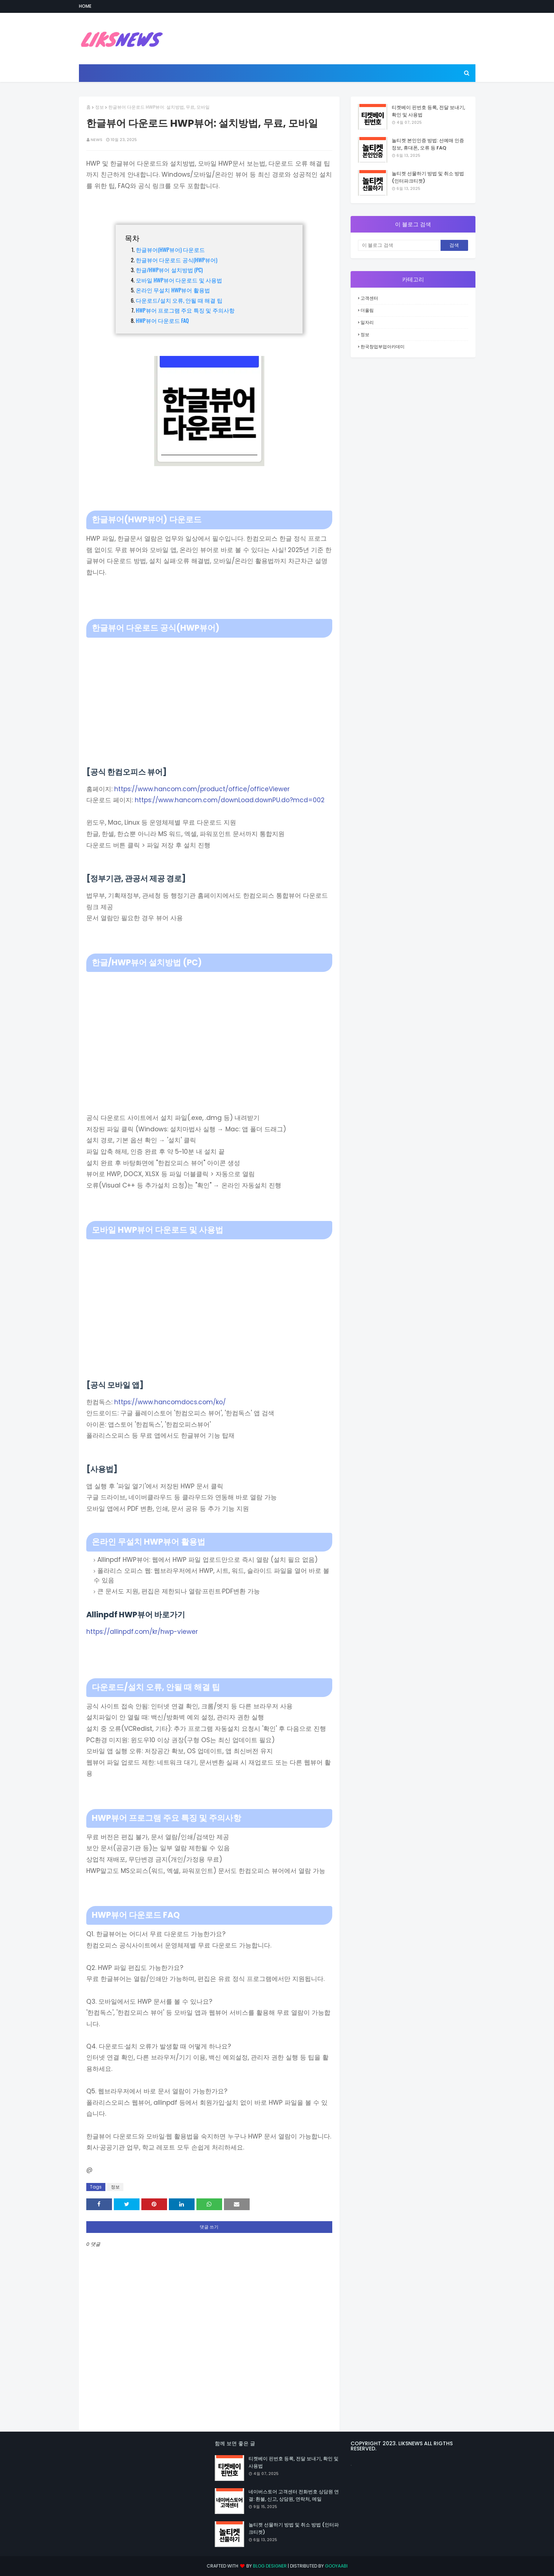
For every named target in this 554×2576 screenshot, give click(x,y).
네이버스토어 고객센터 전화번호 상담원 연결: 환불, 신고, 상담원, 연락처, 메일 (294, 2495)
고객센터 (369, 298)
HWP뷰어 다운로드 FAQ (162, 320)
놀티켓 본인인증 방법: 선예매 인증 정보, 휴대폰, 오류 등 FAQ (428, 144)
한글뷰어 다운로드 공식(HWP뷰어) (176, 260)
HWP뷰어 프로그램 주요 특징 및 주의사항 (185, 310)
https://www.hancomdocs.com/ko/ (170, 1402)
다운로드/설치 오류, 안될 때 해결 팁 (179, 300)
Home (85, 6)
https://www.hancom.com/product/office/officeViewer (202, 789)
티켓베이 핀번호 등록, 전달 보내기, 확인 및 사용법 (428, 111)
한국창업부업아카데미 (383, 346)
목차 (132, 237)
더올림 (367, 310)
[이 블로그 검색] (399, 245)
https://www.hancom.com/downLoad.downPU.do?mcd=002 (230, 800)
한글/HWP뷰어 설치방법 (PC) (169, 270)
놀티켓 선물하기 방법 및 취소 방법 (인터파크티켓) (428, 177)
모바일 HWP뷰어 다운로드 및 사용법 (179, 280)
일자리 (367, 322)
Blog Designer (270, 2566)
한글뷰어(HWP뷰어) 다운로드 (170, 249)
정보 (99, 107)
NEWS (96, 140)
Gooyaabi (336, 2566)
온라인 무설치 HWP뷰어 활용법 (173, 290)
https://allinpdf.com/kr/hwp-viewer (142, 1631)
